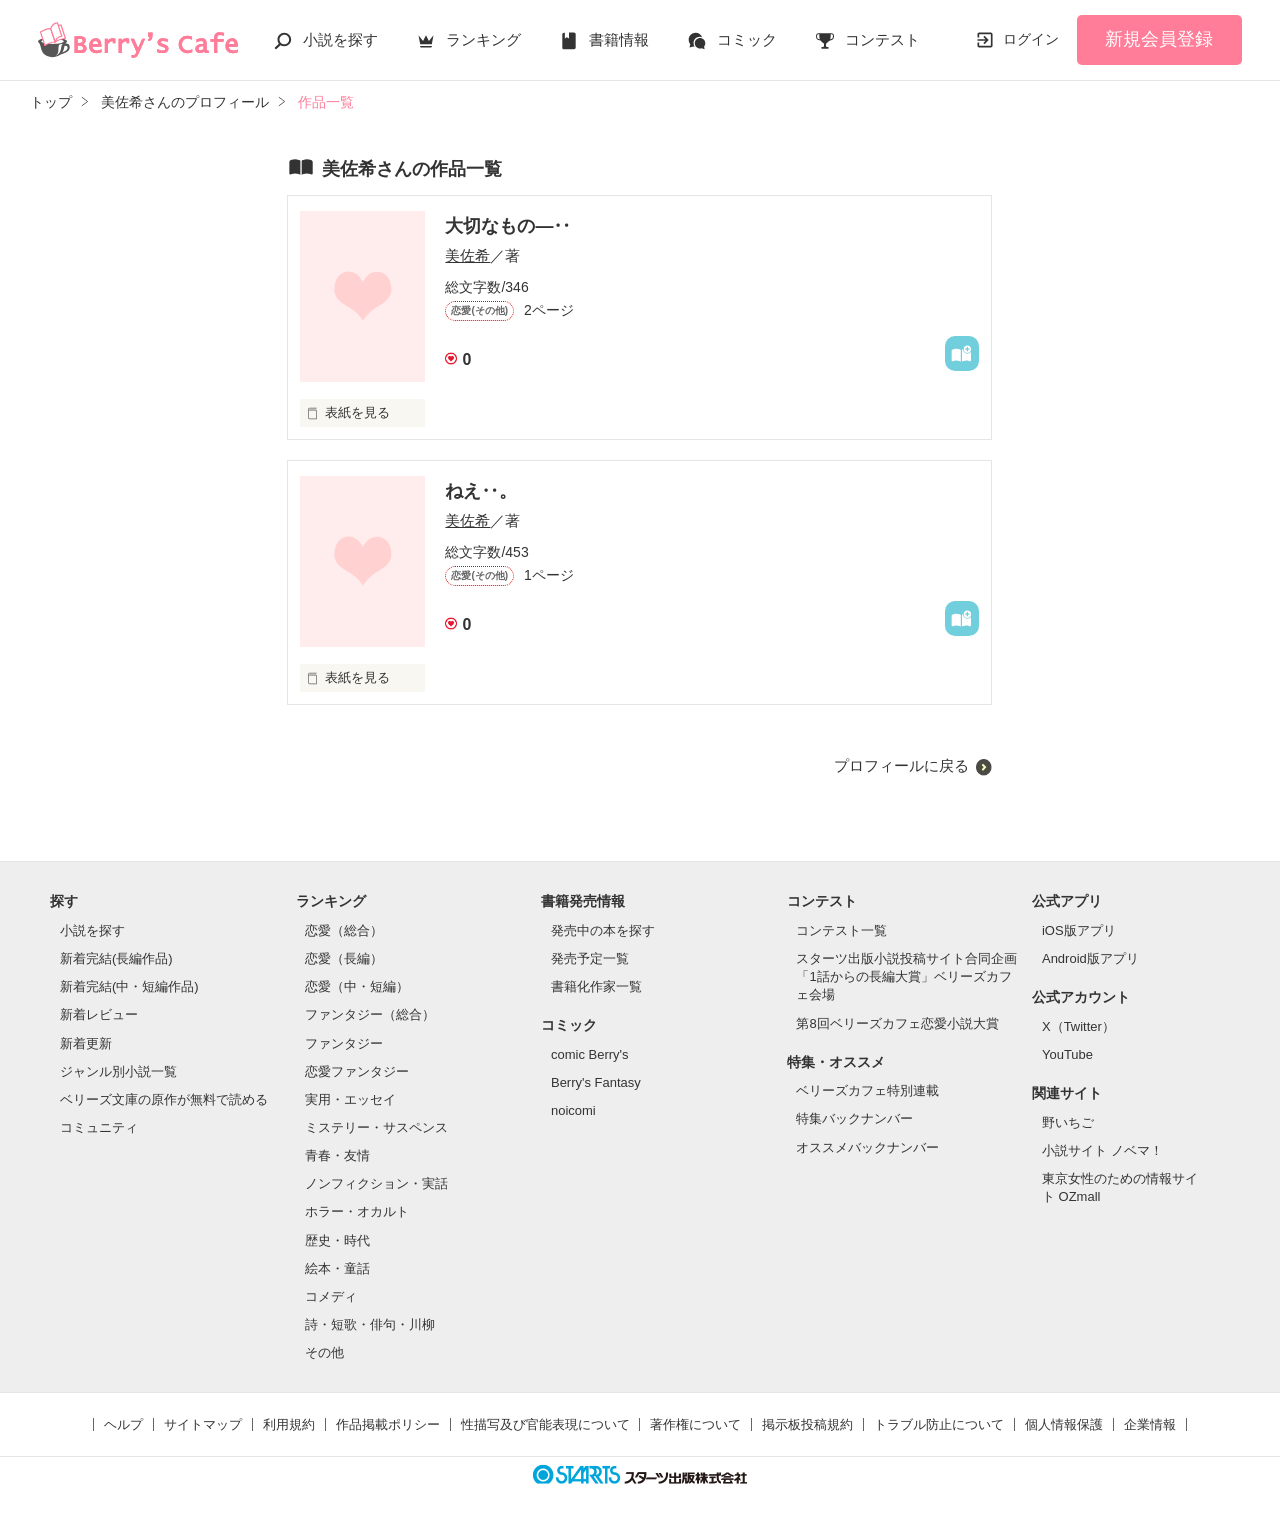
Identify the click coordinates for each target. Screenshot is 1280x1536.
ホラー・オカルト (357, 1211)
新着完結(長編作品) (116, 958)
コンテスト (882, 39)
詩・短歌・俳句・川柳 (370, 1324)
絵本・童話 (337, 1268)
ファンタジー (344, 1043)
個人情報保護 (1064, 1424)
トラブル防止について (939, 1424)
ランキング (483, 39)
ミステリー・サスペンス (376, 1127)
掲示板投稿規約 (807, 1424)
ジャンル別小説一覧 (118, 1071)
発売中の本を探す (603, 930)
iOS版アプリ (1079, 930)
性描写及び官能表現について (545, 1424)
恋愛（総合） (344, 930)
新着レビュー (99, 1014)
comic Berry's (590, 1054)
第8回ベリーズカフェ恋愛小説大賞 (897, 1023)
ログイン (1031, 39)
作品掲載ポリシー (388, 1424)
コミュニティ (99, 1127)
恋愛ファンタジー (357, 1071)
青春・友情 (337, 1155)
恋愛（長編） (344, 958)
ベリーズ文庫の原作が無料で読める (164, 1099)
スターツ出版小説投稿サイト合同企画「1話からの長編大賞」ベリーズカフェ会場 (906, 976)
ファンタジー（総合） (370, 1014)
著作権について (695, 1424)
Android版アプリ (1090, 958)
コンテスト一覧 (841, 930)
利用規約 (289, 1424)
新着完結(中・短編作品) (129, 986)
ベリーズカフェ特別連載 (867, 1090)
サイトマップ (203, 1424)
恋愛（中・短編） (357, 986)
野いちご (1068, 1122)
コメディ (331, 1296)
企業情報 (1150, 1424)
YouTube (1067, 1054)
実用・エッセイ (350, 1099)
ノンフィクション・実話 (376, 1183)
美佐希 (467, 255)
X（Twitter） (1078, 1026)
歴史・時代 (337, 1240)
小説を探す (340, 39)
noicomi (573, 1110)
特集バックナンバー (854, 1118)
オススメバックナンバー (867, 1147)
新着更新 (86, 1043)
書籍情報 (619, 39)
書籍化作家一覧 (596, 986)
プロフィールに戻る (901, 765)
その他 (324, 1352)
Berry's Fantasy (596, 1082)
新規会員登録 (1159, 39)
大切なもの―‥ (508, 226)
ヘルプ (123, 1424)
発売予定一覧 (590, 958)
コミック (747, 39)
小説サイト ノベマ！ (1102, 1150)
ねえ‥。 (481, 491)
